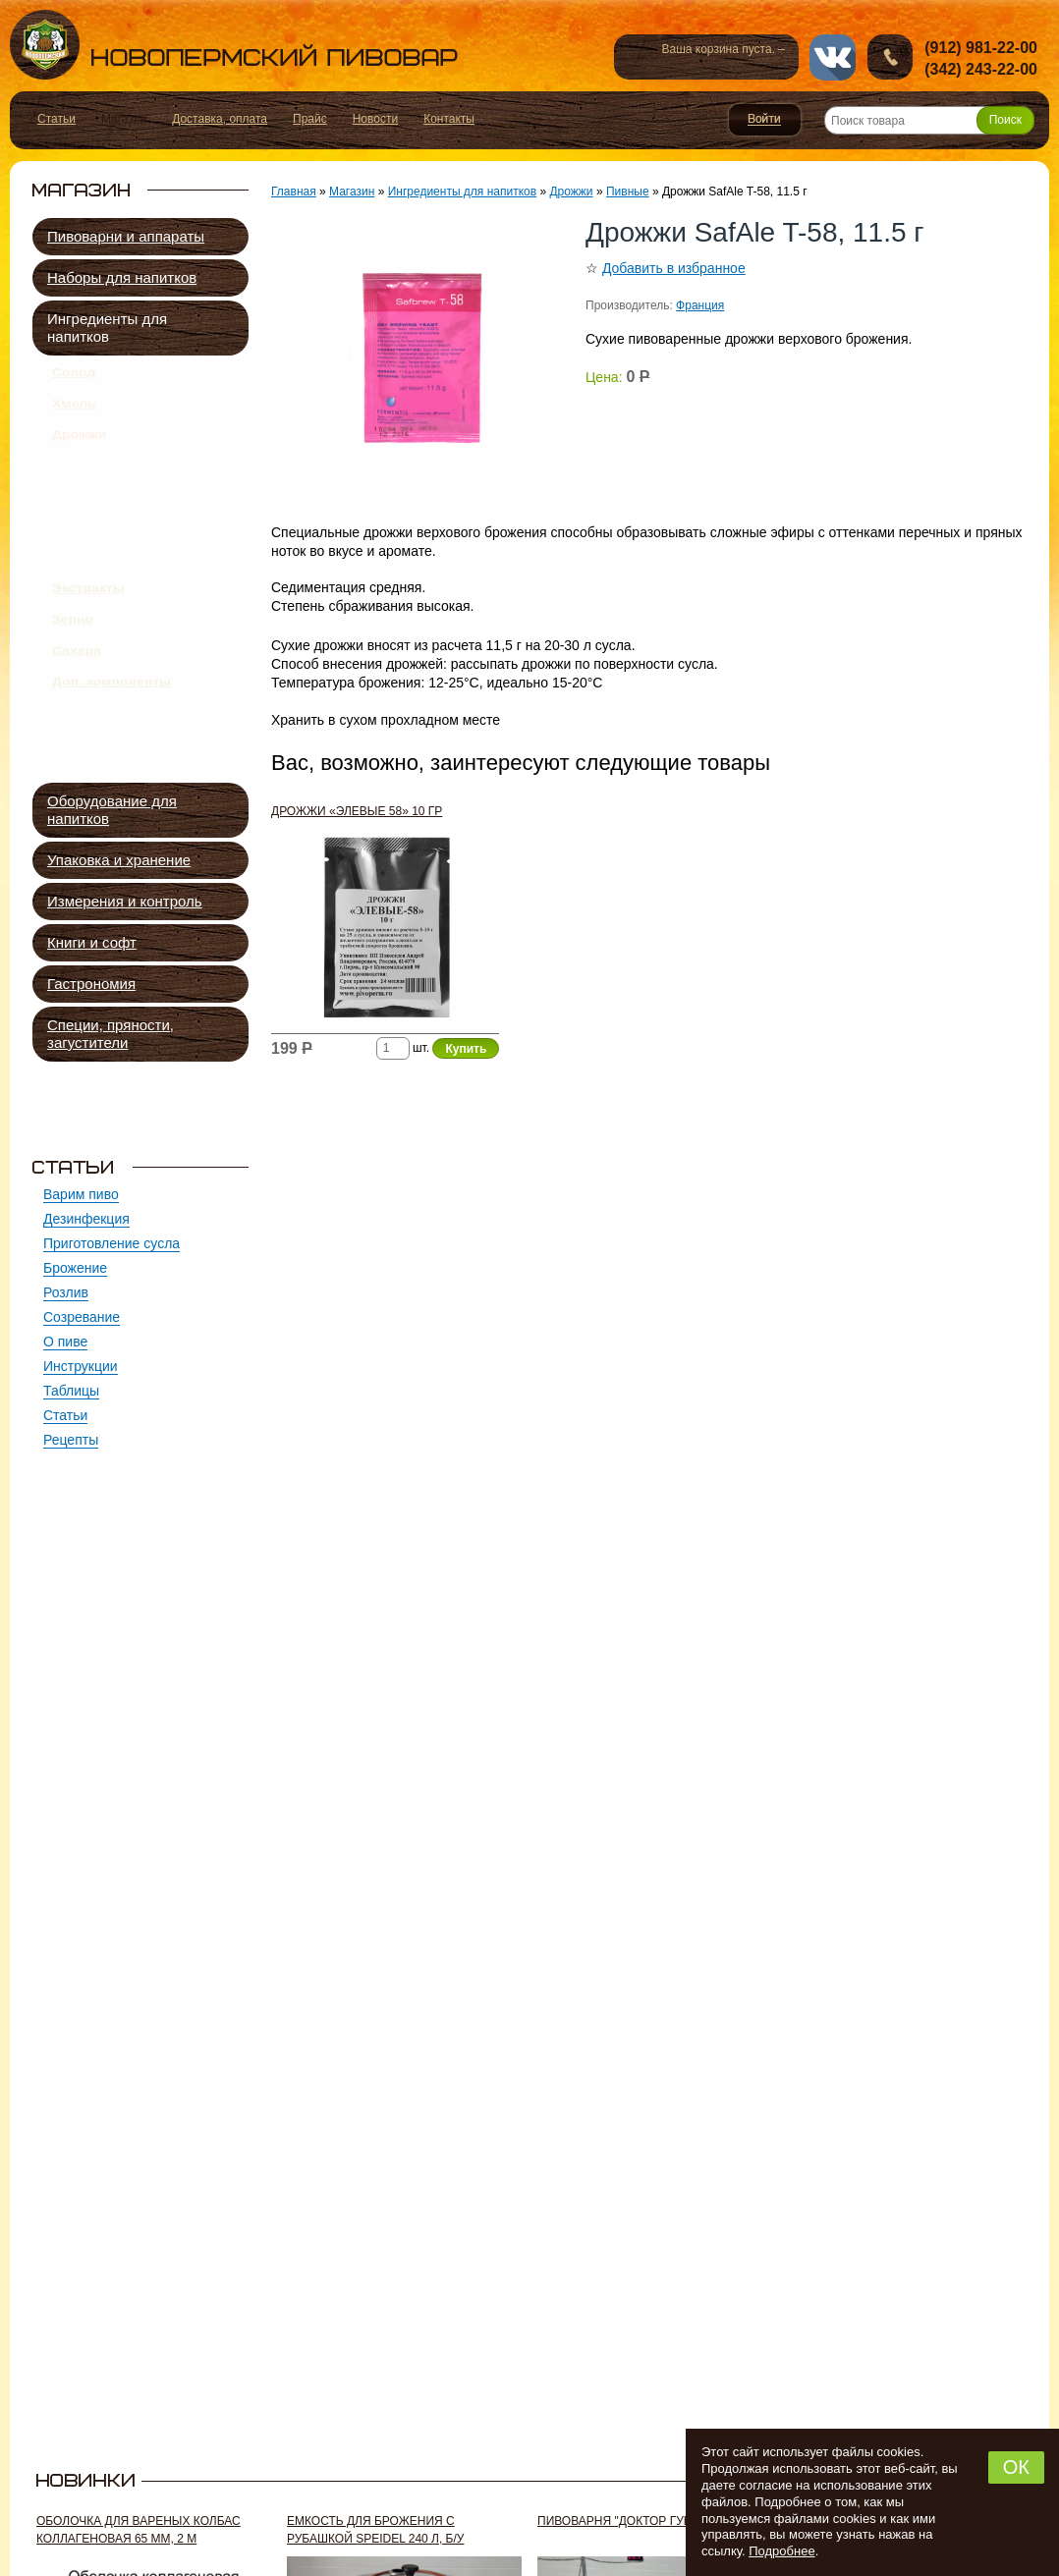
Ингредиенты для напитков (107, 327)
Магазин (351, 191)
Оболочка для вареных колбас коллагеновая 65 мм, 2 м (138, 2530)
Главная (293, 191)
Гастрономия (91, 983)
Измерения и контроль (124, 901)
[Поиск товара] (929, 120)
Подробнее (781, 2551)
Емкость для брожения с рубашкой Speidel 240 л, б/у (375, 2530)
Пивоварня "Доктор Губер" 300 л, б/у (653, 2521)
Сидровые (107, 536)
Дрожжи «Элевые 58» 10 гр (356, 811)
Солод (73, 376)
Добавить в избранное (674, 268)
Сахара (76, 718)
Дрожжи (79, 453)
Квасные (102, 514)
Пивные (102, 491)
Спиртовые (109, 582)
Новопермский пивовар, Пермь (234, 45)
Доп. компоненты (111, 756)
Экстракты (88, 641)
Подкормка (109, 604)
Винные (100, 559)
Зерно (72, 679)
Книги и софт (92, 942)
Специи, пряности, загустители (110, 1033)
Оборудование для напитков (112, 810)
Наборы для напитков (121, 277)
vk (832, 57)
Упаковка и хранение (119, 859)
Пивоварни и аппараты (125, 236)
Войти (765, 119)
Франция (700, 305)
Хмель (74, 414)
